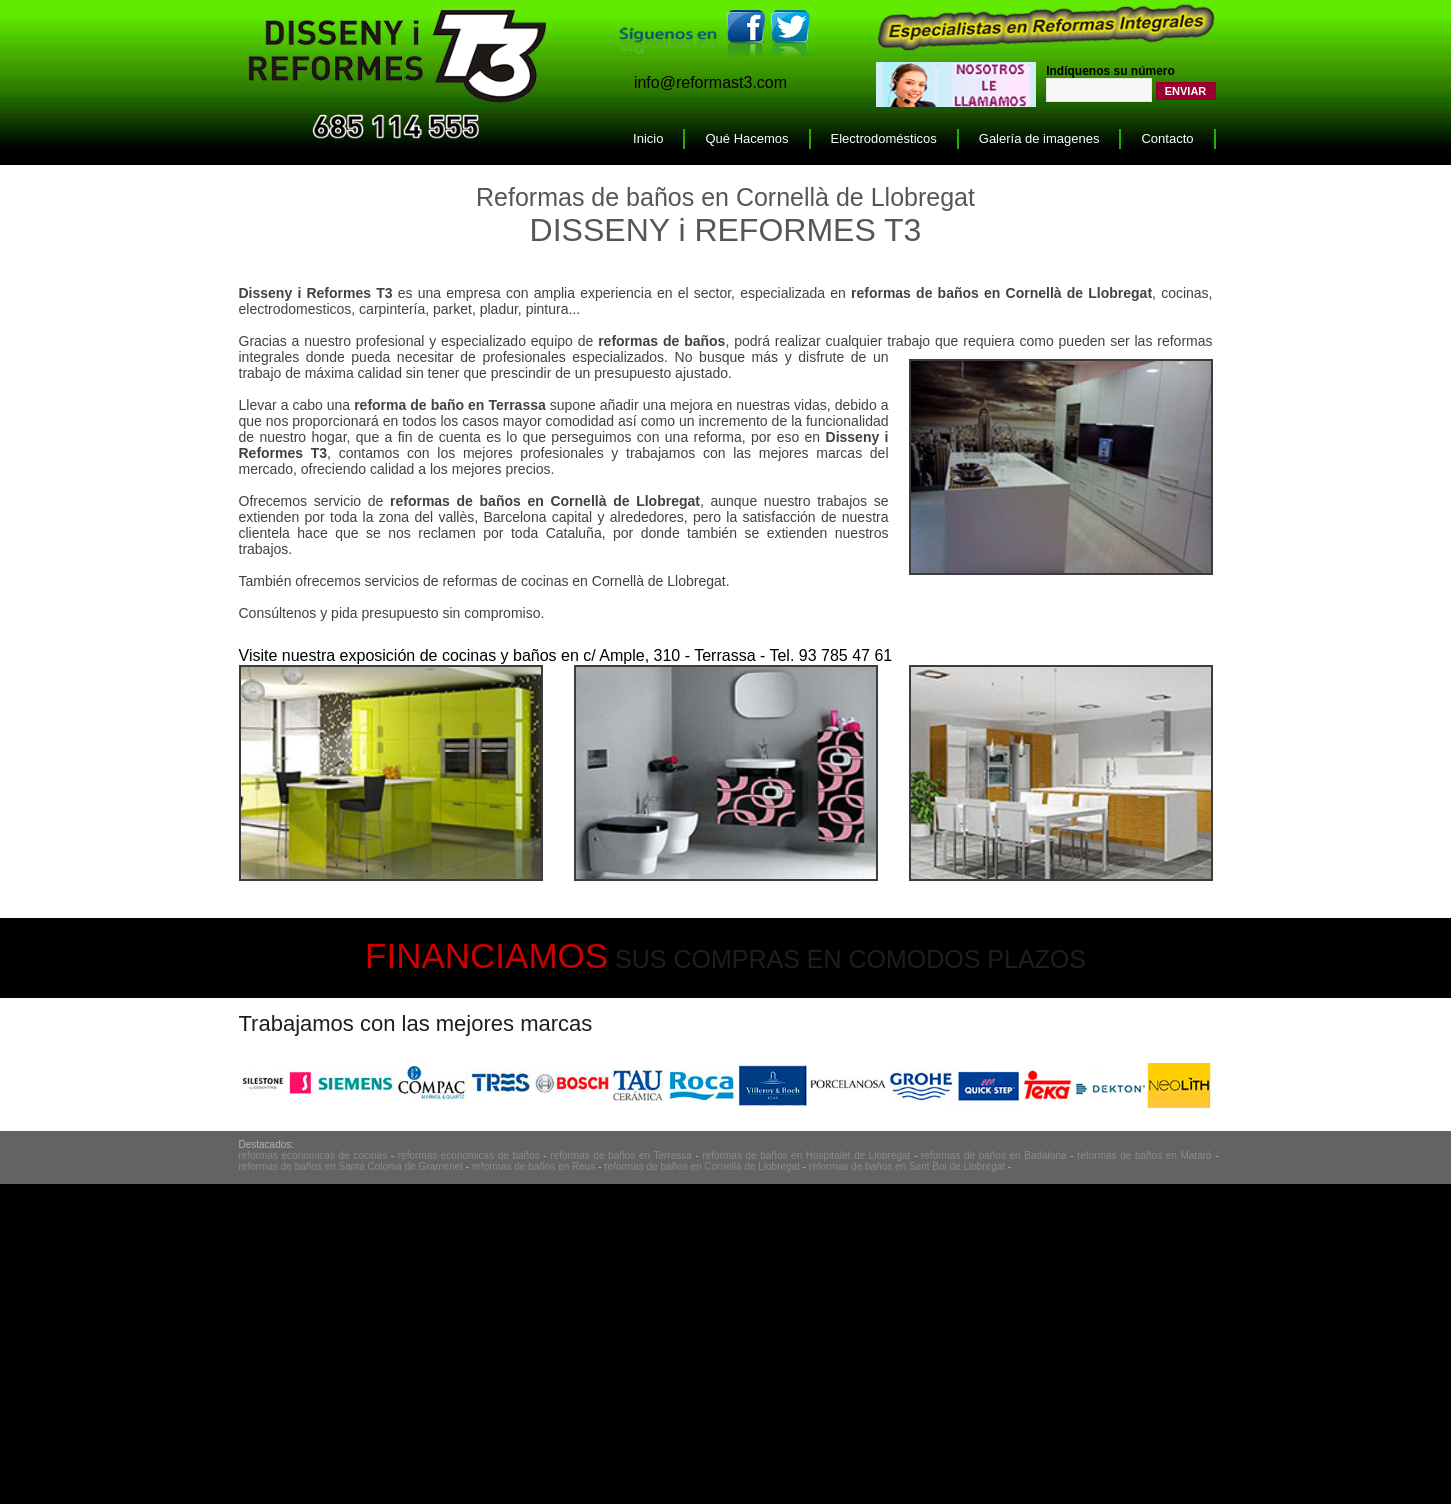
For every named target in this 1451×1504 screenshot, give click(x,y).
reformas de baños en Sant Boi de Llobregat (907, 1166)
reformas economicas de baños (469, 1155)
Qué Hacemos (746, 138)
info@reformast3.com (710, 82)
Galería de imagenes (1039, 138)
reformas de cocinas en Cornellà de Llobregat (583, 581)
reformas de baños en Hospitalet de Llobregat (806, 1155)
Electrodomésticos (884, 138)
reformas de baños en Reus (533, 1166)
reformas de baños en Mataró (1144, 1155)
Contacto (1167, 138)
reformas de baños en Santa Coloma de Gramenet (351, 1166)
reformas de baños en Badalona (994, 1155)
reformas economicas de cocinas (313, 1155)
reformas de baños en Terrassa (621, 1155)
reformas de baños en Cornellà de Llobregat (702, 1166)
